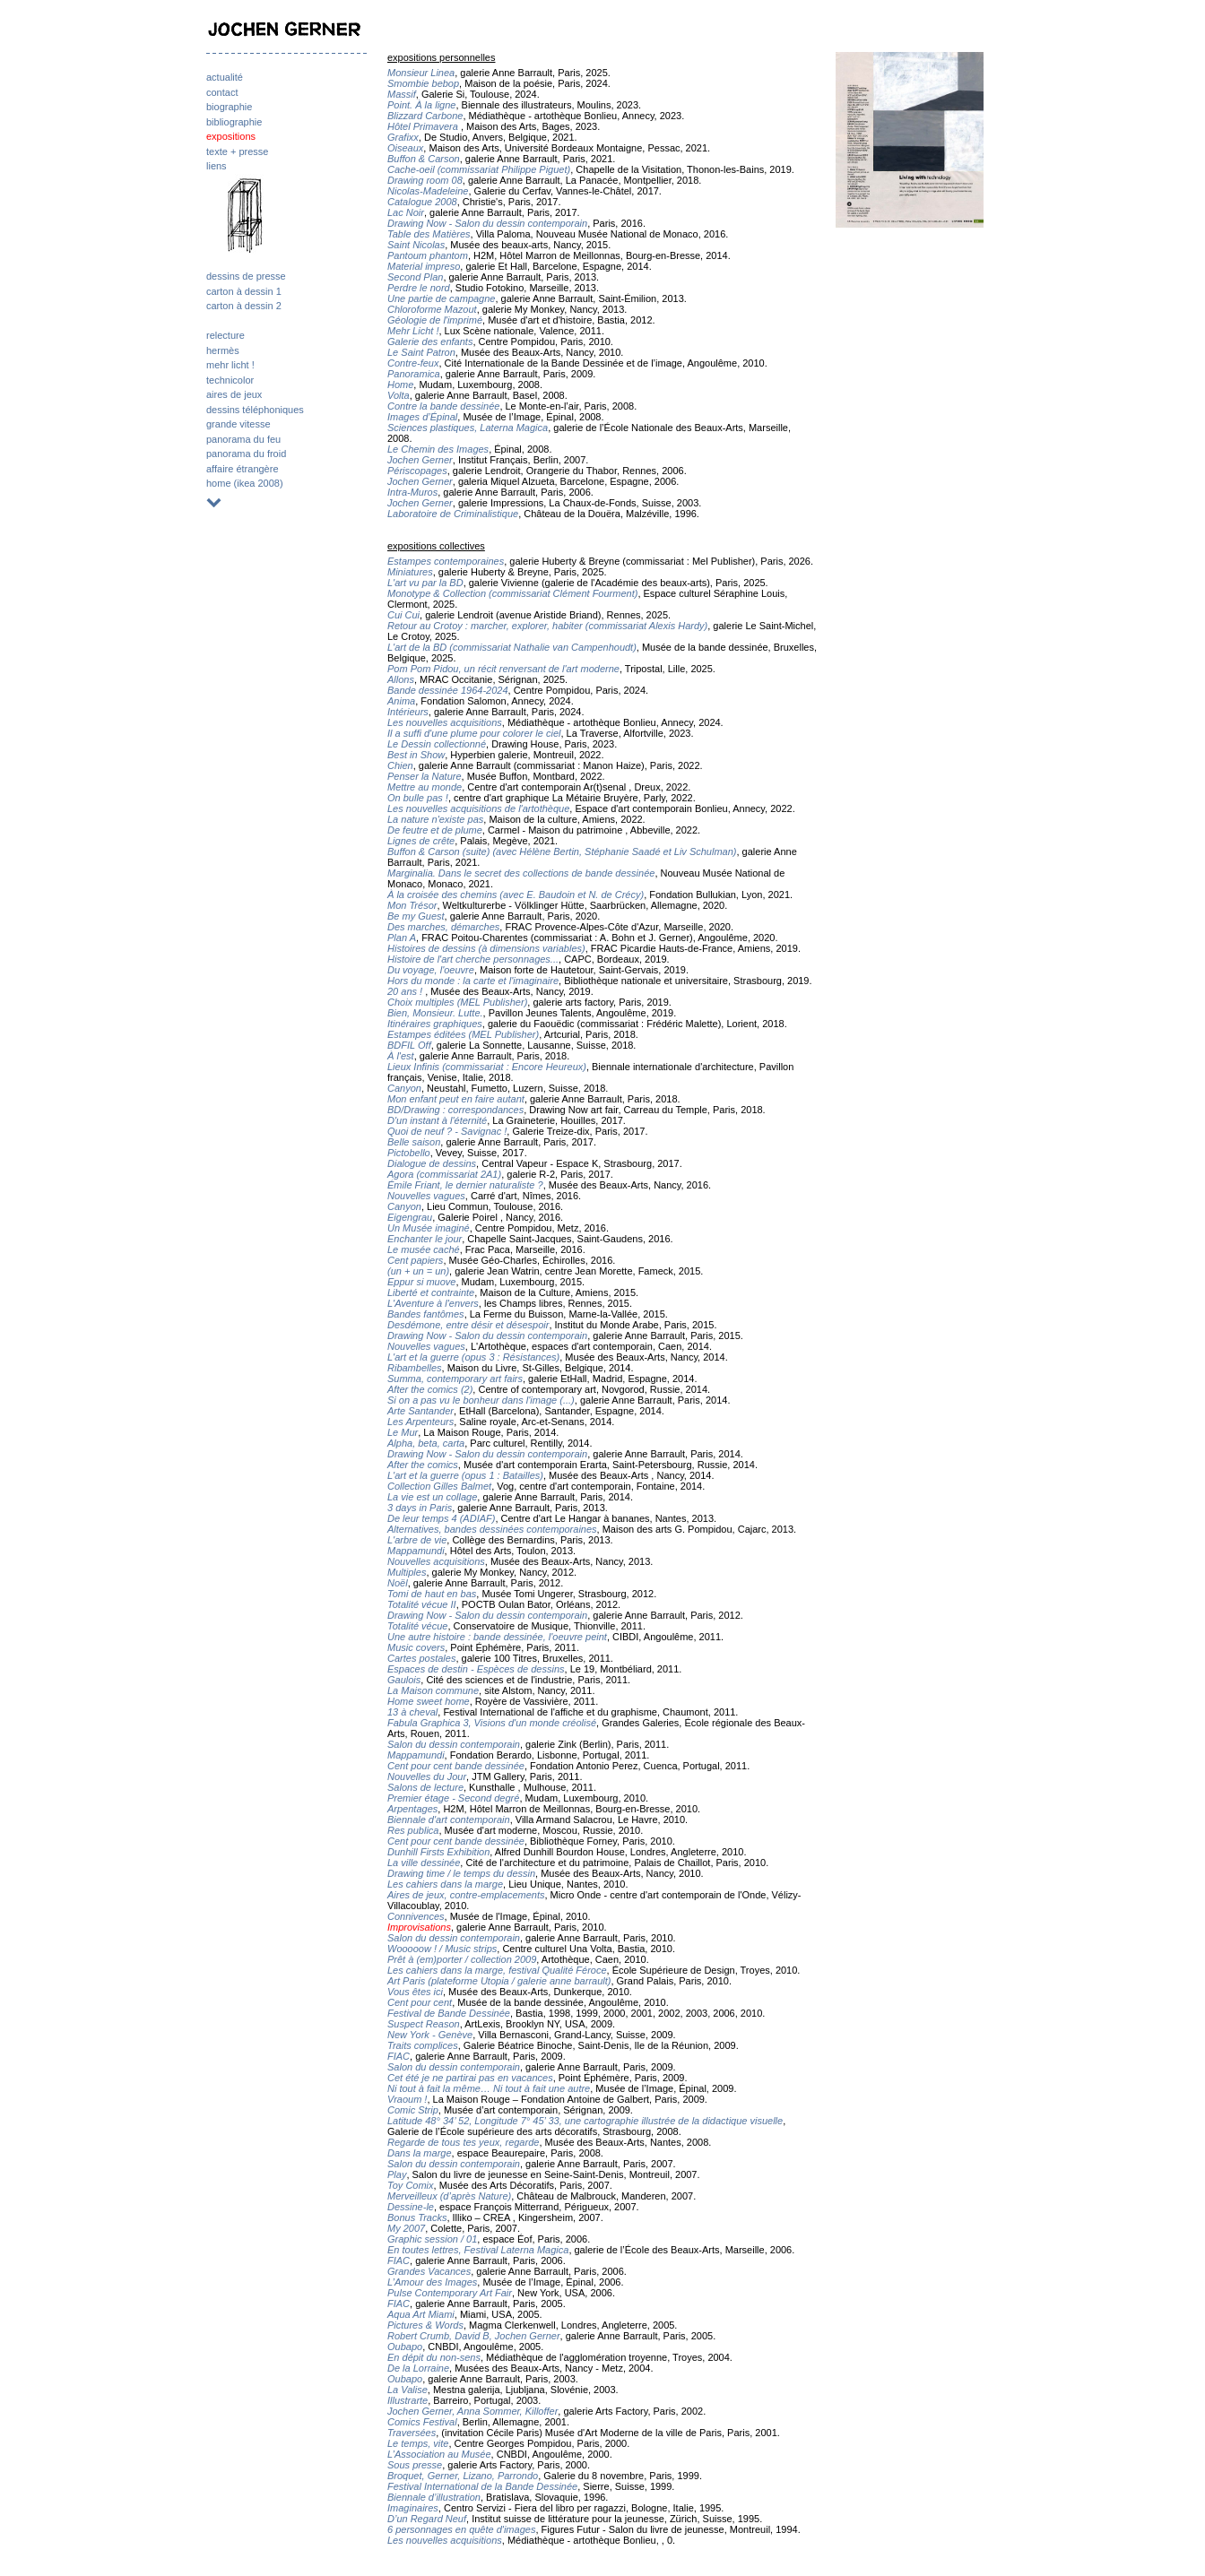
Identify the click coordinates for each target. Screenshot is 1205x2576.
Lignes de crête (421, 840)
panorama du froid (246, 453)
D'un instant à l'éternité (437, 1120)
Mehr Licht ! (412, 330)
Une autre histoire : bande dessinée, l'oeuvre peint (497, 1636)
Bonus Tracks (416, 2217)
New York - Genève (429, 2034)
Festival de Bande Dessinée (448, 2013)
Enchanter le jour (424, 1238)
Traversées (411, 2432)
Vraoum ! (407, 2099)
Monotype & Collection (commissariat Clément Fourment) (512, 593)
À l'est (400, 1055)
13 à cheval (412, 1712)
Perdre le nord (418, 287)
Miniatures (410, 571)
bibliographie (234, 122)
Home (400, 384)
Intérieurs (408, 711)
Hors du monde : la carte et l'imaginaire (473, 980)
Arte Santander (420, 1410)
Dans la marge (419, 2153)
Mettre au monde (424, 787)
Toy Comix (410, 2185)
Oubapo (404, 2346)
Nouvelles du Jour (426, 1776)
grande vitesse (238, 424)
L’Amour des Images (432, 2282)
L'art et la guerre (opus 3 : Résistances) (473, 1357)
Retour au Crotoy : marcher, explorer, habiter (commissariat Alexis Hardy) (547, 625)
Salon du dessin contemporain (453, 1744)
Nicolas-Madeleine (428, 191)
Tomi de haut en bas (431, 1593)
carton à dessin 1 (244, 291)
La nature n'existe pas (435, 819)
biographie (229, 106)
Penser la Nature (424, 776)
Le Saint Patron (421, 352)
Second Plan (415, 277)
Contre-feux (412, 363)
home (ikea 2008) (244, 483)
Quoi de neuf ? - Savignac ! (447, 1131)
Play (396, 2174)
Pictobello (408, 1152)
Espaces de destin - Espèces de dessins (476, 1669)
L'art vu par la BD (425, 582)
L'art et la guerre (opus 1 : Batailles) (465, 1475)
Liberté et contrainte (430, 1292)
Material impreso (423, 266)
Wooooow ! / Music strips (442, 1948)
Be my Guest (416, 916)
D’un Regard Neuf (426, 2518)
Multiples (406, 1572)
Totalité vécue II (421, 1604)
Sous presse (414, 2464)
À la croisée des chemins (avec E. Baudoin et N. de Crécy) (515, 894)
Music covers (416, 1647)
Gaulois (403, 1679)
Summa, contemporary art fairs (455, 1378)
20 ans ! (406, 991)
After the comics (422, 1464)
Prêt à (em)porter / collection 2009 (461, 1959)
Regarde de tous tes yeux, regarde (463, 2142)
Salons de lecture (425, 1787)
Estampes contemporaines (445, 561)
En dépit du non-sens (434, 2357)
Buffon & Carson (423, 158)
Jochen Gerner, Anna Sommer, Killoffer (472, 2411)
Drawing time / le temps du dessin (461, 1873)
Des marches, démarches (443, 926)
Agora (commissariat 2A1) (444, 1174)
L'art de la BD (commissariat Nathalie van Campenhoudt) (512, 647)
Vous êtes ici (415, 1991)
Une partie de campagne (441, 298)
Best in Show (416, 754)
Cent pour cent (419, 2002)
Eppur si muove (421, 1281)
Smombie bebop (423, 83)
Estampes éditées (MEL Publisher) (463, 1034)
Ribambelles (414, 1367)
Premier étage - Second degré (453, 1798)
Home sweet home (428, 1701)
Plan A (401, 937)
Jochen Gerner (420, 459)
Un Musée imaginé (428, 1228)
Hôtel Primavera (424, 126)
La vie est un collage (432, 1496)
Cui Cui (403, 614)
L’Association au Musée (439, 2454)
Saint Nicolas (416, 244)
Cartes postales (421, 1658)
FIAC (398, 2056)
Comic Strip (412, 2110)
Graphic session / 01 (432, 2239)
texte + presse (237, 151)
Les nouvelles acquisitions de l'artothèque (478, 808)
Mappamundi (416, 1550)
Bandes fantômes (425, 1314)
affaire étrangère (242, 468)
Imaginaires (412, 2508)
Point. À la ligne (421, 104)
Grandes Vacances (429, 2271)
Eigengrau (409, 1217)
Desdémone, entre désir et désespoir (468, 1324)
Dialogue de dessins (431, 1163)
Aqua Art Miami (421, 2314)
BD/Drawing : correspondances (455, 1109)
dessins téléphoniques (255, 409)
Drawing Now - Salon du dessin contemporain (487, 223)
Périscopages (417, 470)
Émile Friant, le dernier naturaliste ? (465, 1185)
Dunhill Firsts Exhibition (438, 1851)
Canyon (404, 1088)
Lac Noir (405, 212)
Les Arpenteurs (420, 1421)
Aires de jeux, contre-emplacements (465, 1894)
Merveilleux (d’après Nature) (449, 2196)
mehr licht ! (230, 364)
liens (216, 165)
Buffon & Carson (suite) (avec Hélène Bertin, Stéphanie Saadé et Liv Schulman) (562, 851)
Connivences (416, 1916)
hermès (222, 350)
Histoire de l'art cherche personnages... (473, 959)
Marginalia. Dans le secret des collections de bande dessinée (521, 873)
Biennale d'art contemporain (448, 1819)
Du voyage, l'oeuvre (430, 969)
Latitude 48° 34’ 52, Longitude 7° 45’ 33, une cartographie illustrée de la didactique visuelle (585, 2120)
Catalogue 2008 (422, 201)
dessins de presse (246, 276)
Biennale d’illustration (434, 2497)
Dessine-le (410, 2206)
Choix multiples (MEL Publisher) (457, 1002)
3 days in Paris (419, 1507)
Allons (400, 679)
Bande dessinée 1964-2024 (447, 690)
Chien (400, 765)
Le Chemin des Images (438, 449)
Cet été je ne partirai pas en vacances (470, 2077)
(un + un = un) (418, 1271)
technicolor (230, 380)
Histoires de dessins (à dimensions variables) (486, 948)
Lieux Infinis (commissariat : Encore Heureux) (486, 1066)
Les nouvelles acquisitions (444, 722)
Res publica (412, 1830)
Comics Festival (422, 2421)
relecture (225, 335)
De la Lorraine (418, 2368)
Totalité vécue (417, 1626)
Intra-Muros (412, 492)
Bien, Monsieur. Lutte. (435, 1012)
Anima (401, 701)
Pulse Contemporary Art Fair (449, 2292)
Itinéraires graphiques (434, 1023)
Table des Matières (429, 234)
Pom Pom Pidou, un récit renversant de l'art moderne (503, 668)
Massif (401, 94)
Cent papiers (415, 1260)
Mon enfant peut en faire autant (455, 1099)
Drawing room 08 (425, 180)
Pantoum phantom (427, 255)
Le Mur (402, 1432)
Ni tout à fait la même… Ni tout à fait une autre (488, 2088)
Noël (397, 1583)
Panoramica (413, 373)
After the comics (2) (429, 1389)
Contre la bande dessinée (443, 406)
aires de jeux (234, 394)
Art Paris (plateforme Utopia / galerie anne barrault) (499, 1980)
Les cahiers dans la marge (445, 1884)
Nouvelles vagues (426, 1195)
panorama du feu (243, 439)
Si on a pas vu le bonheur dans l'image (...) (481, 1400)
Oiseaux (405, 148)
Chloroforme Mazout (432, 309)
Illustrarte (407, 2400)
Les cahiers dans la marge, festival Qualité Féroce (497, 1970)
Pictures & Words (425, 2325)
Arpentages (412, 1808)
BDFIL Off (409, 1045)
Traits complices (422, 2045)
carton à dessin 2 (244, 305)
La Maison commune (433, 1690)
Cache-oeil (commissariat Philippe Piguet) (478, 169)
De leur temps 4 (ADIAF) (441, 1518)
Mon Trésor (412, 905)
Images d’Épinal (422, 416)
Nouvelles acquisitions (436, 1561)
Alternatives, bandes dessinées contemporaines (492, 1529)
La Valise (407, 2389)
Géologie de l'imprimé (434, 320)
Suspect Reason (423, 2023)
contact (222, 92)
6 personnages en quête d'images (461, 2529)
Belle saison (413, 1142)
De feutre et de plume (434, 830)
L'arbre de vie (416, 1539)
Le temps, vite (417, 2443)
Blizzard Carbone (425, 115)
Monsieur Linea (421, 72)
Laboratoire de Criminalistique (452, 513)
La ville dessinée (423, 1862)
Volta (398, 395)
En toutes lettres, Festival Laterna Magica (477, 2249)
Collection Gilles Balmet (439, 1486)
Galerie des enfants (429, 341)
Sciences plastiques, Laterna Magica (467, 427)
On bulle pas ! (417, 797)
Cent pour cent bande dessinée (455, 1765)
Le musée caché (423, 1249)
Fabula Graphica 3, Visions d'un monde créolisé (491, 1722)
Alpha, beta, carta (425, 1443)
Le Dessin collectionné (436, 744)
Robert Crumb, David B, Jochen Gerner (473, 2335)
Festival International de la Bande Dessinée (482, 2486)
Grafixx (403, 137)
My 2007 (406, 2228)
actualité (224, 77)
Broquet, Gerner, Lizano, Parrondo (462, 2475)
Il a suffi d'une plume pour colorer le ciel (473, 733)
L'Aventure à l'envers (433, 1303)
